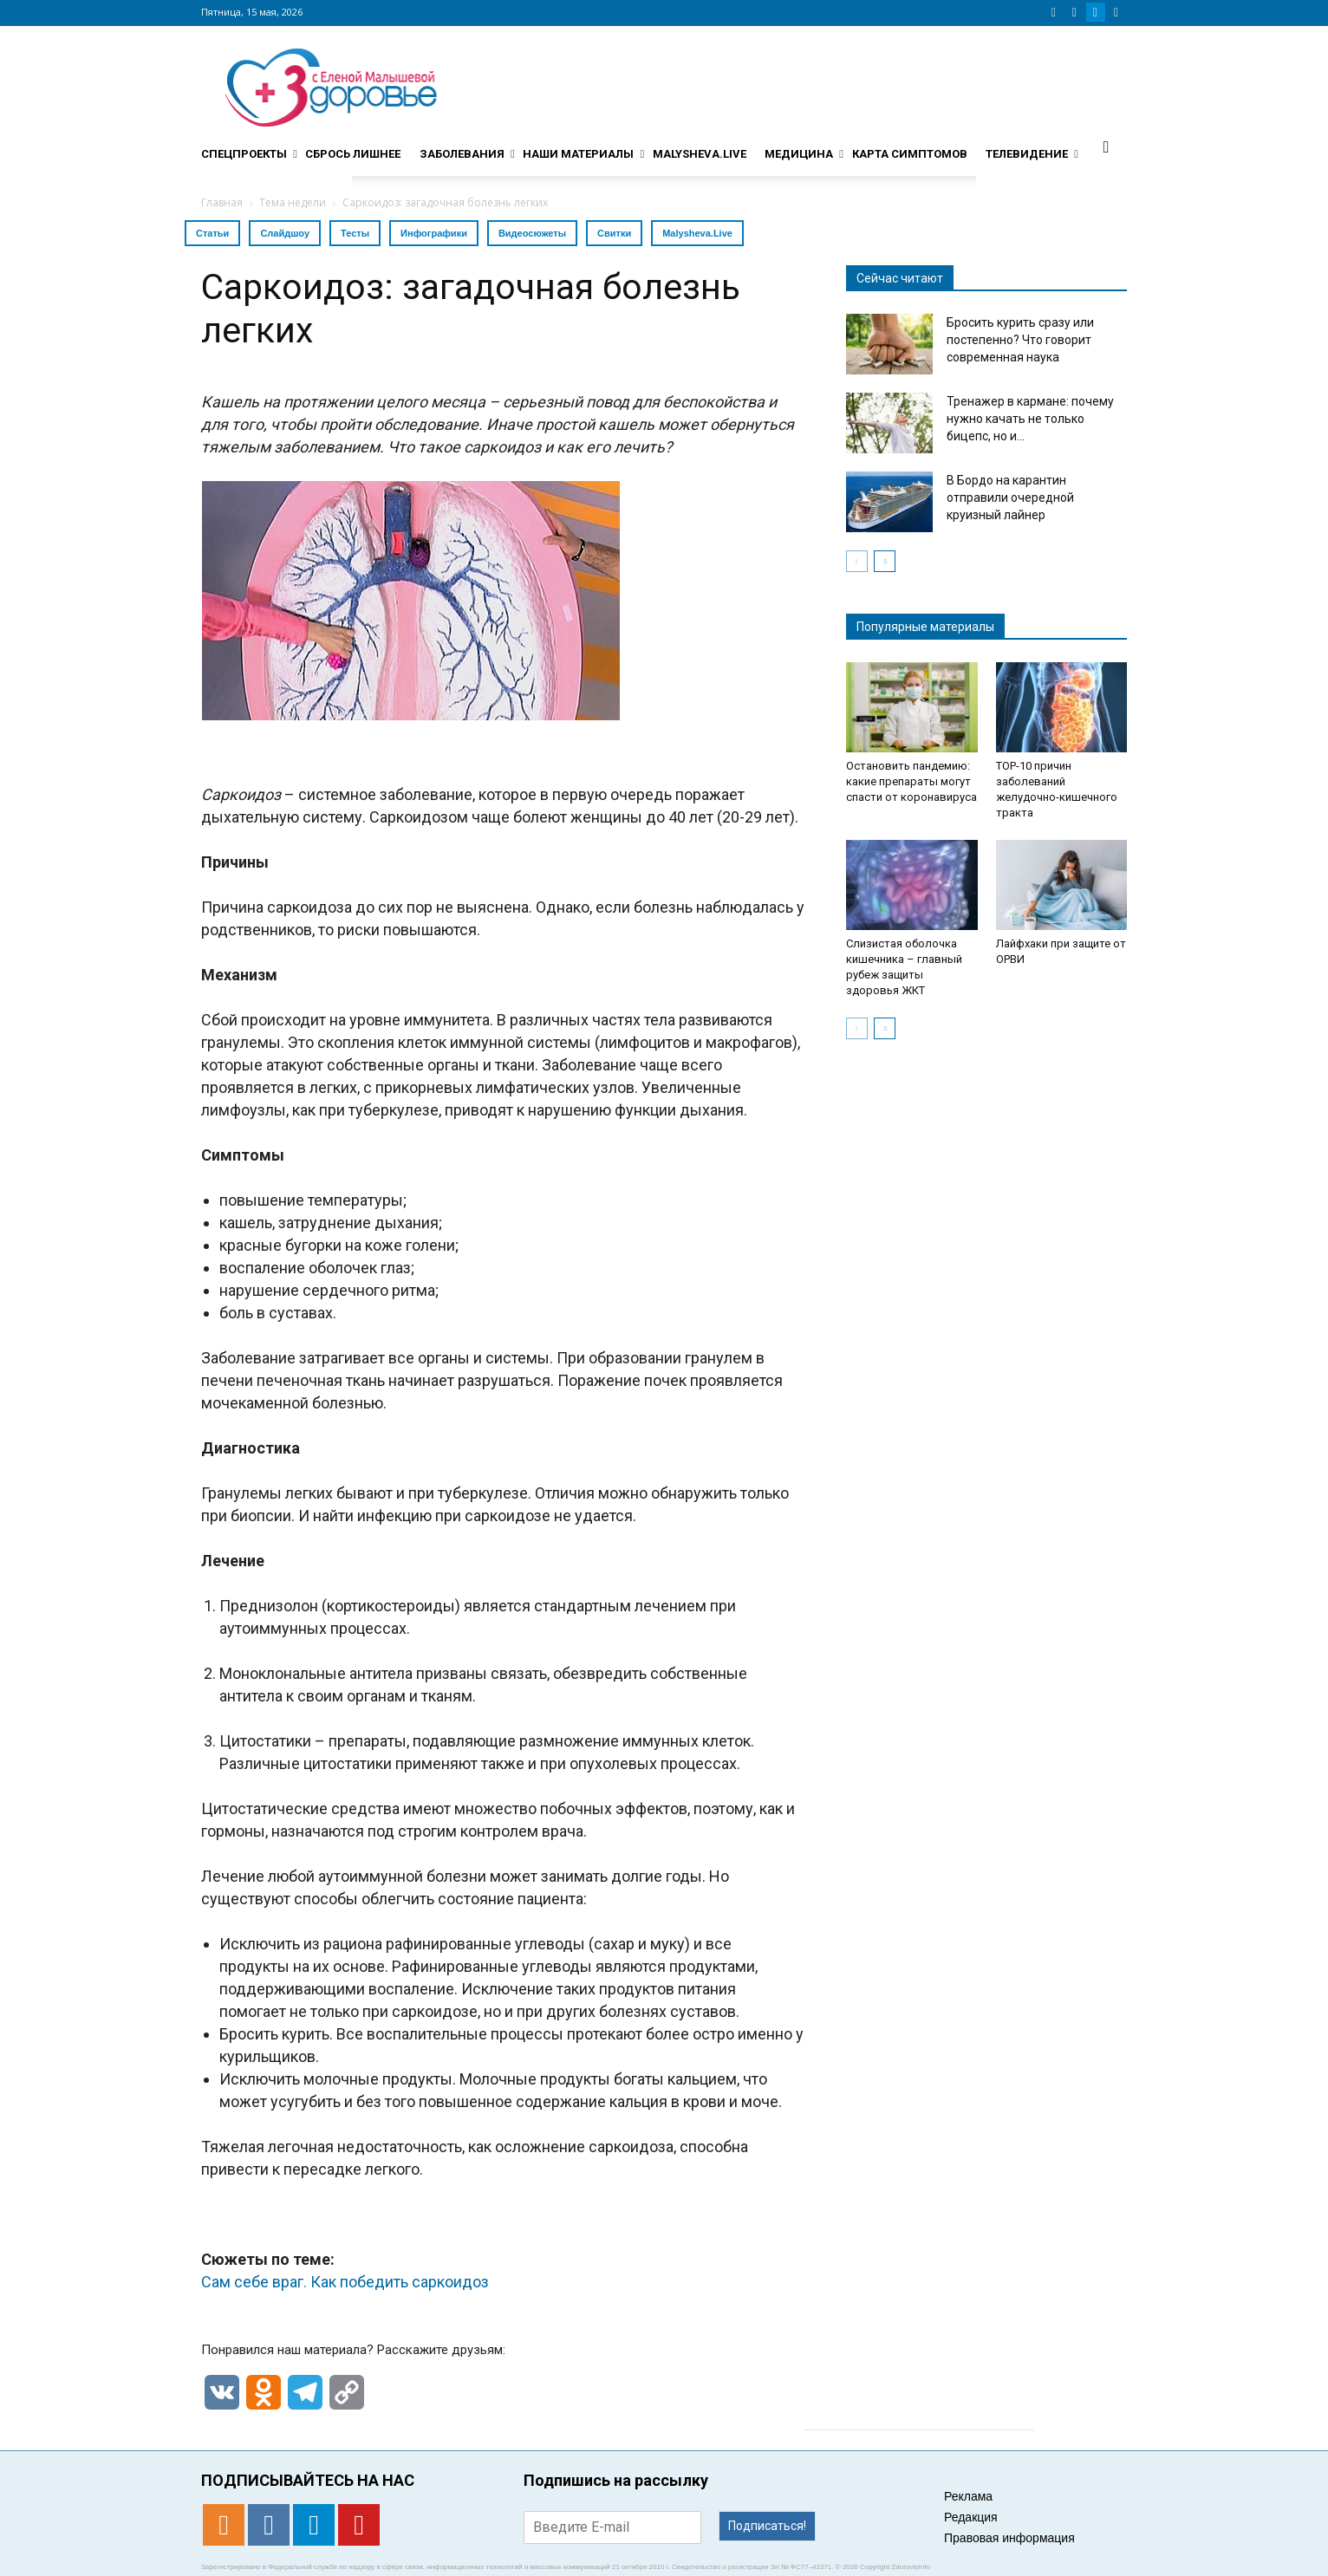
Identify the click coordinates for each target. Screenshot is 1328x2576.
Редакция (971, 2517)
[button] (1106, 146)
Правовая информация (1009, 2538)
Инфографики (433, 233)
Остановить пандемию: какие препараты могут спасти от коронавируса (911, 781)
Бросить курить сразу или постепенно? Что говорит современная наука (1020, 339)
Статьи (212, 233)
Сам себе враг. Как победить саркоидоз (345, 2282)
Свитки (614, 233)
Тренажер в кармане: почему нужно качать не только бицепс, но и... (1030, 418)
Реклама (968, 2496)
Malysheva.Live (697, 233)
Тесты (355, 233)
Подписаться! (767, 2526)
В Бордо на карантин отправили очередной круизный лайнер (1010, 497)
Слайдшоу (284, 233)
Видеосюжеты (532, 233)
